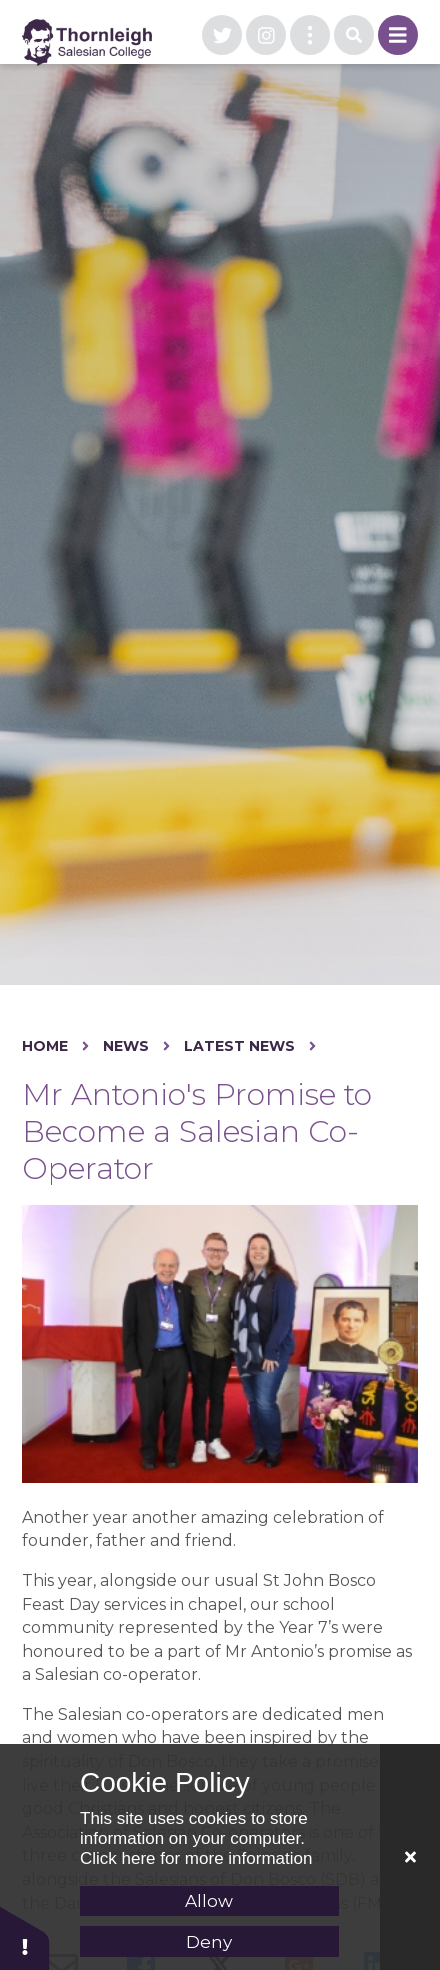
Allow (209, 1901)
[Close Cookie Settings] (410, 1857)
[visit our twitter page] (222, 35)
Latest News (239, 1046)
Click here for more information (196, 1858)
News (126, 1046)
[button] (25, 1937)
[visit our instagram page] (266, 35)
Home (45, 1046)
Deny (209, 1942)
